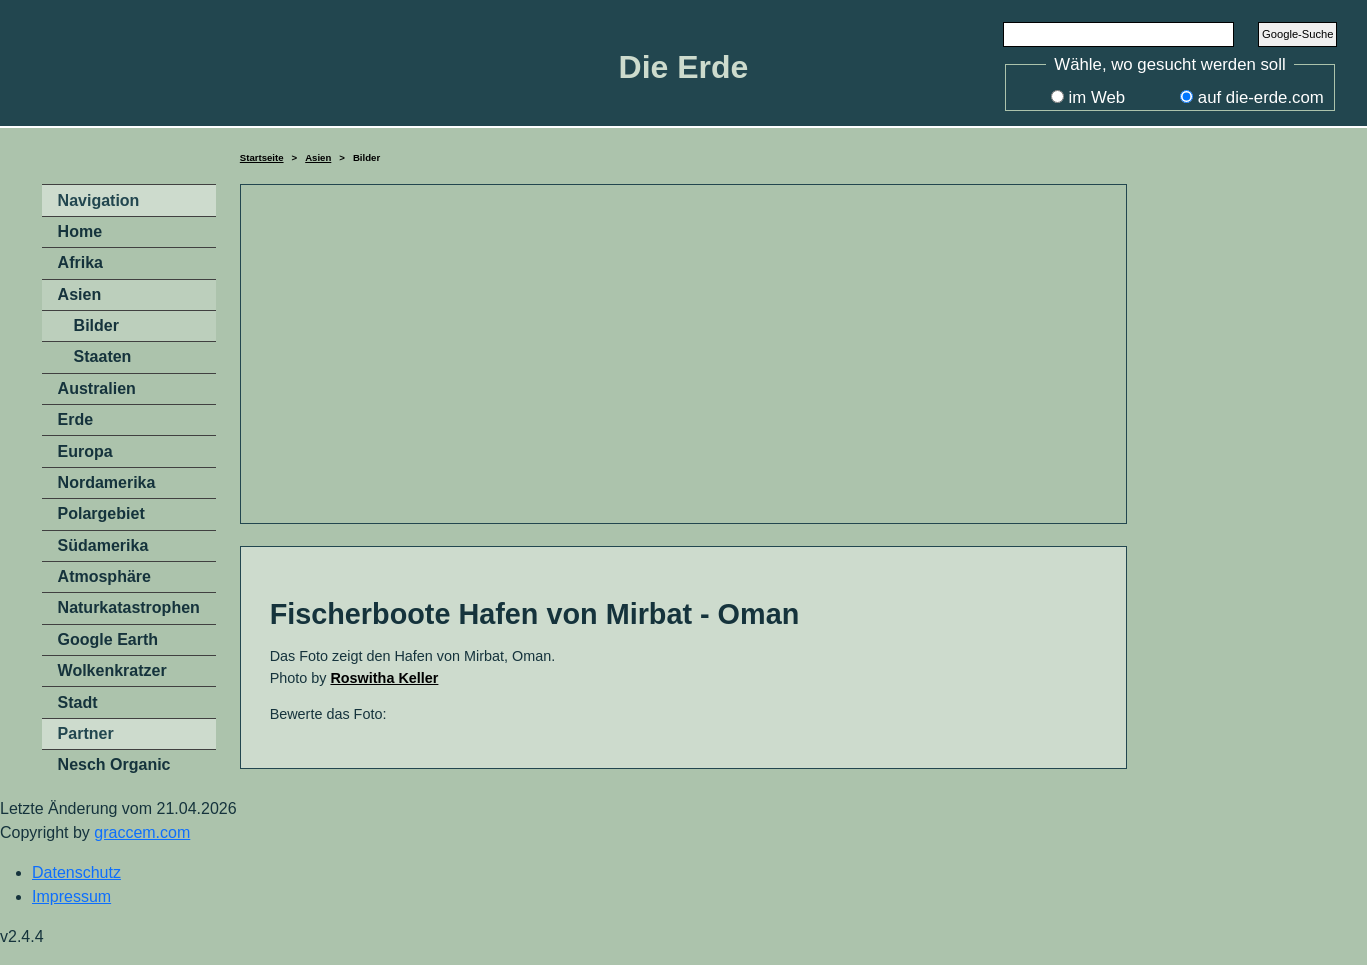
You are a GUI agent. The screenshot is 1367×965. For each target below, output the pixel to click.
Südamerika (103, 545)
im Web (1097, 97)
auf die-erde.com (1261, 97)
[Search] (1119, 34)
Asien (318, 157)
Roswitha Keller (384, 678)
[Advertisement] (684, 354)
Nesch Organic (114, 764)
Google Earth (108, 639)
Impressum (71, 896)
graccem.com (142, 832)
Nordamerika (107, 482)
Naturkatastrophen (129, 607)
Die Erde (684, 67)
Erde (76, 419)
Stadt (78, 702)
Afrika (80, 262)
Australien (97, 388)
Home (80, 231)
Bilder (96, 325)
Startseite (262, 157)
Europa (85, 451)
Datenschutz (76, 872)
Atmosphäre (104, 576)
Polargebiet (101, 513)
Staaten (103, 356)
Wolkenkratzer (112, 670)
